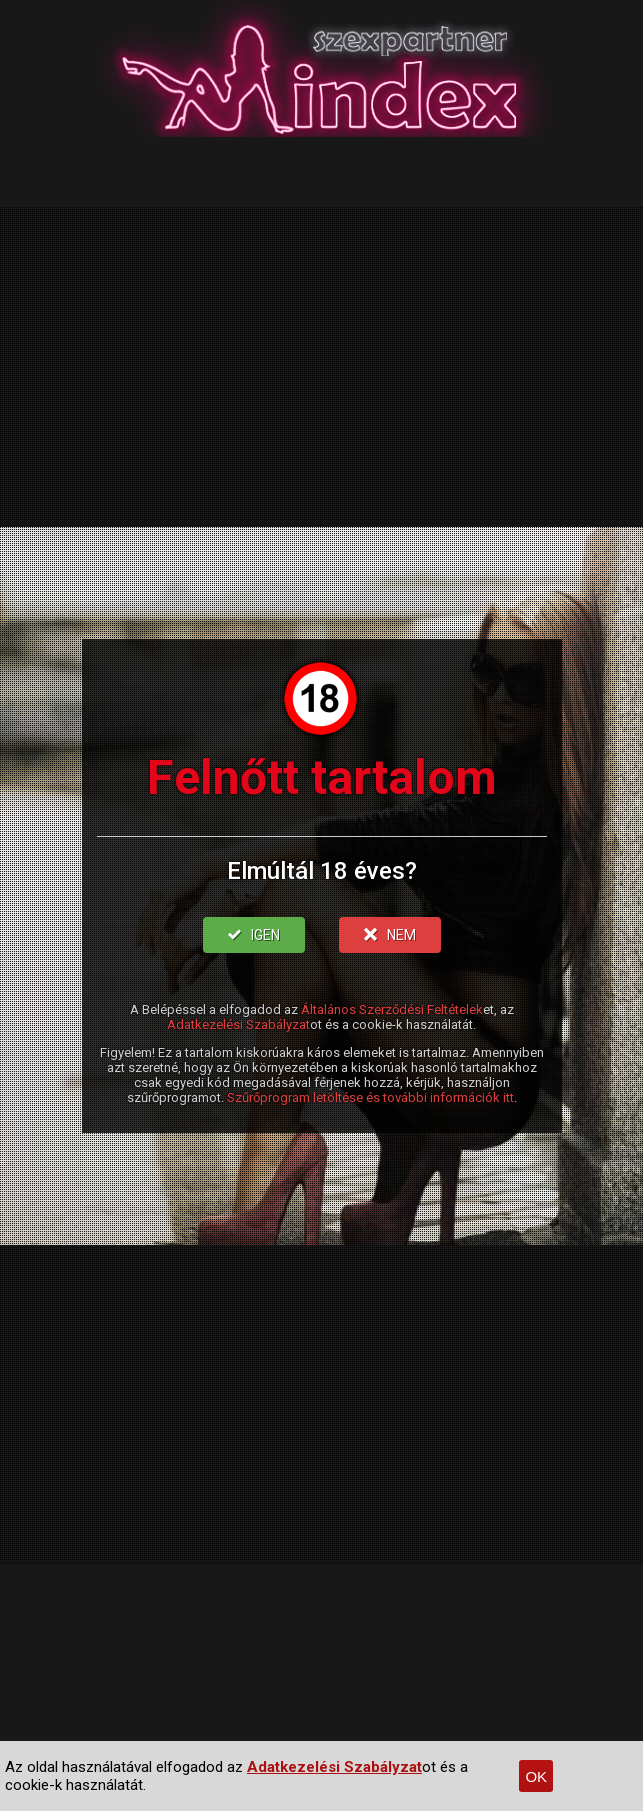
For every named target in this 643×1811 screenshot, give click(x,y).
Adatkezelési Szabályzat (238, 1024)
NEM (390, 935)
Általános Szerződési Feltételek (392, 1009)
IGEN (254, 935)
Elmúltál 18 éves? (322, 871)
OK (536, 1776)
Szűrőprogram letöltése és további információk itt (370, 1097)
